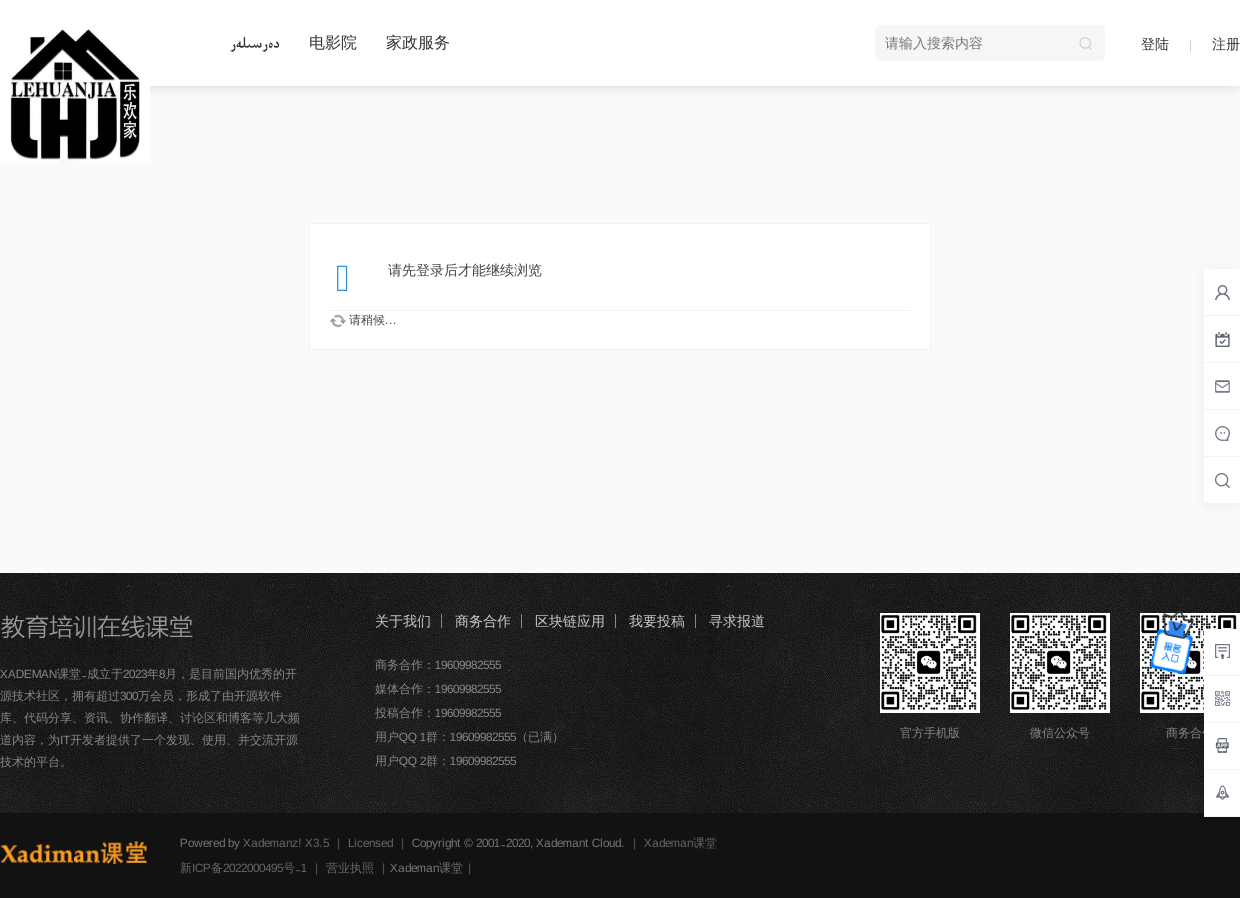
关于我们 (403, 621)
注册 (1226, 44)
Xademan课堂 (680, 843)
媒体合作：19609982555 (438, 689)
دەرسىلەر (255, 42)
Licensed (370, 843)
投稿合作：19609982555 (438, 713)
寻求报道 (737, 621)
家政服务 (418, 42)
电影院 (333, 42)
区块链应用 (570, 621)
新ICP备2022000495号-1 (243, 868)
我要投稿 (657, 621)
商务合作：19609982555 (438, 665)
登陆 (1155, 44)
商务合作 (483, 621)
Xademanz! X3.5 (286, 843)
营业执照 (350, 868)
